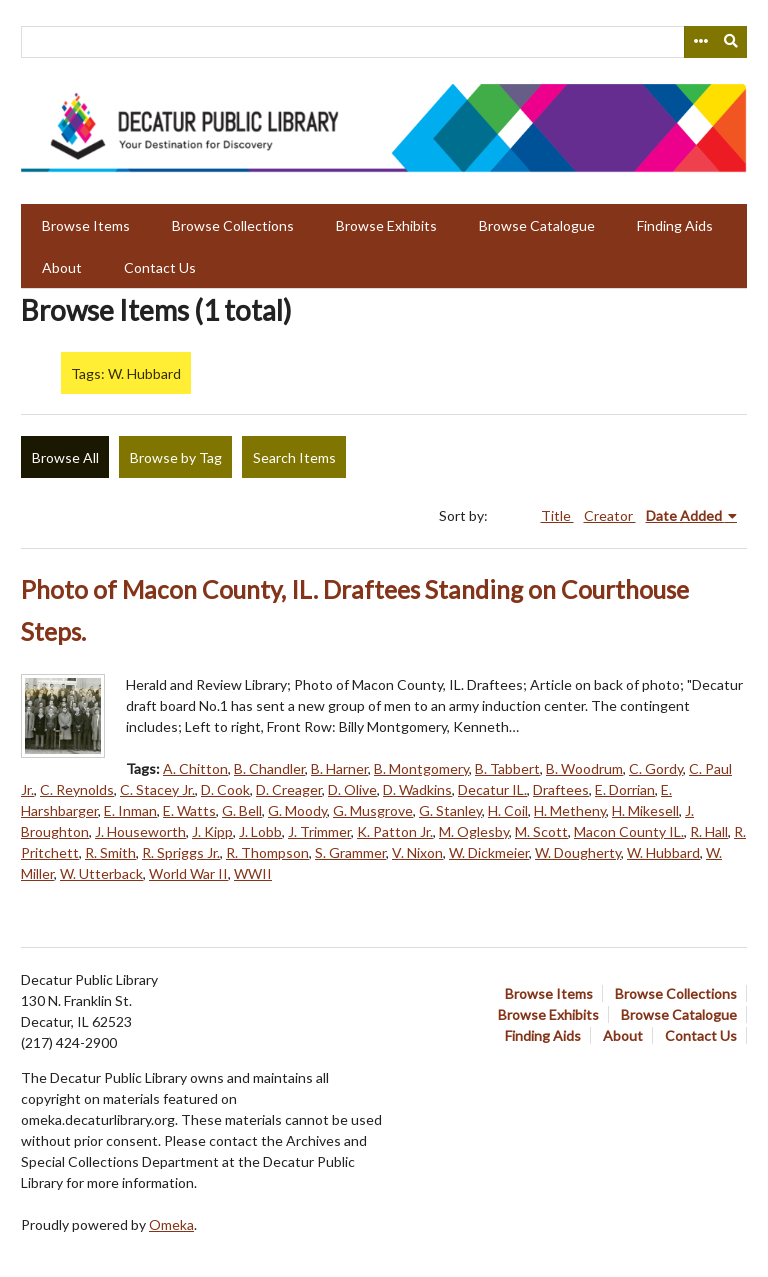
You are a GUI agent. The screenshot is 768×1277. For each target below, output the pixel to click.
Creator (610, 515)
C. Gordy (656, 768)
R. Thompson (267, 852)
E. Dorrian (625, 789)
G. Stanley (450, 810)
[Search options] (700, 42)
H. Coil (508, 810)
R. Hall (709, 831)
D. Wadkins (417, 789)
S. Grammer (350, 852)
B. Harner (339, 768)
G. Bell (242, 810)
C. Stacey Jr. (157, 789)
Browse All (65, 457)
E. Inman (130, 810)
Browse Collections (233, 225)
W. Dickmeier (489, 852)
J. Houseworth (140, 831)
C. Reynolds (77, 789)
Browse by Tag (176, 457)
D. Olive (352, 789)
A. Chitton (195, 768)
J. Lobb (260, 831)
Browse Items (86, 225)
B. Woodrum (584, 768)
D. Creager (289, 789)
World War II (188, 873)
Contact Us (160, 267)
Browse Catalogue (537, 225)
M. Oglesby (474, 831)
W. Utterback (101, 873)
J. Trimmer (319, 831)
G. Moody (297, 810)
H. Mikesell (645, 810)
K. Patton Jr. (395, 831)
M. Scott (541, 831)
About (62, 267)
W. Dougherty (578, 852)
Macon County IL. (629, 831)
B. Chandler (269, 768)
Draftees (561, 789)
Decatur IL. (492, 789)
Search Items (294, 457)
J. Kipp (212, 831)
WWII (253, 873)
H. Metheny (570, 810)
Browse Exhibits (386, 225)
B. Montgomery (421, 768)
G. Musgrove (373, 810)
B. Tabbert (507, 768)
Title (557, 515)
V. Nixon (417, 852)
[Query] (384, 42)
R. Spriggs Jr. (181, 852)
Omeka (171, 1224)
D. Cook (225, 789)
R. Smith (110, 852)
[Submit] (732, 42)
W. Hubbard (663, 852)
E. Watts (189, 810)
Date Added (685, 515)
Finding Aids (675, 225)
